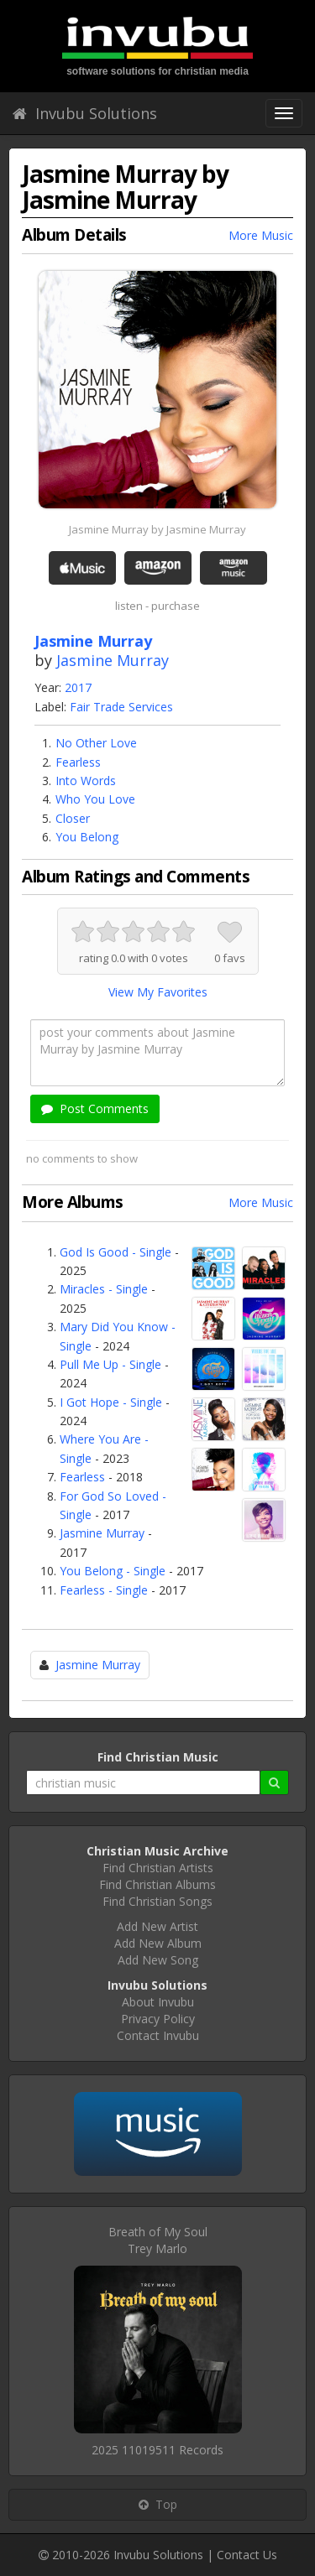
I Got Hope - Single (111, 1402)
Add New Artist (157, 1926)
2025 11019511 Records (157, 2450)
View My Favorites (157, 992)
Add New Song (158, 1960)
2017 (78, 687)
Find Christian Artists (157, 1868)
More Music (260, 235)
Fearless (78, 762)
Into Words (85, 780)
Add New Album (158, 1943)
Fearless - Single (104, 1590)
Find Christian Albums (157, 1884)
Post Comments (95, 1108)
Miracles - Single (104, 1289)
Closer (72, 818)
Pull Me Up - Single (110, 1364)
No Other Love (96, 743)
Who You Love (95, 799)
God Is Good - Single (115, 1252)
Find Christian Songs (157, 1901)
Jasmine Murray (112, 660)
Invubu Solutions (85, 113)
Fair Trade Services (121, 707)
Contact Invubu (158, 2035)
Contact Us (247, 2555)
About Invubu (158, 2002)
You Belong (86, 837)
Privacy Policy (158, 2019)
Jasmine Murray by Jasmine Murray (157, 529)
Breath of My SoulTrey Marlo (157, 2240)
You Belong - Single (112, 1571)
